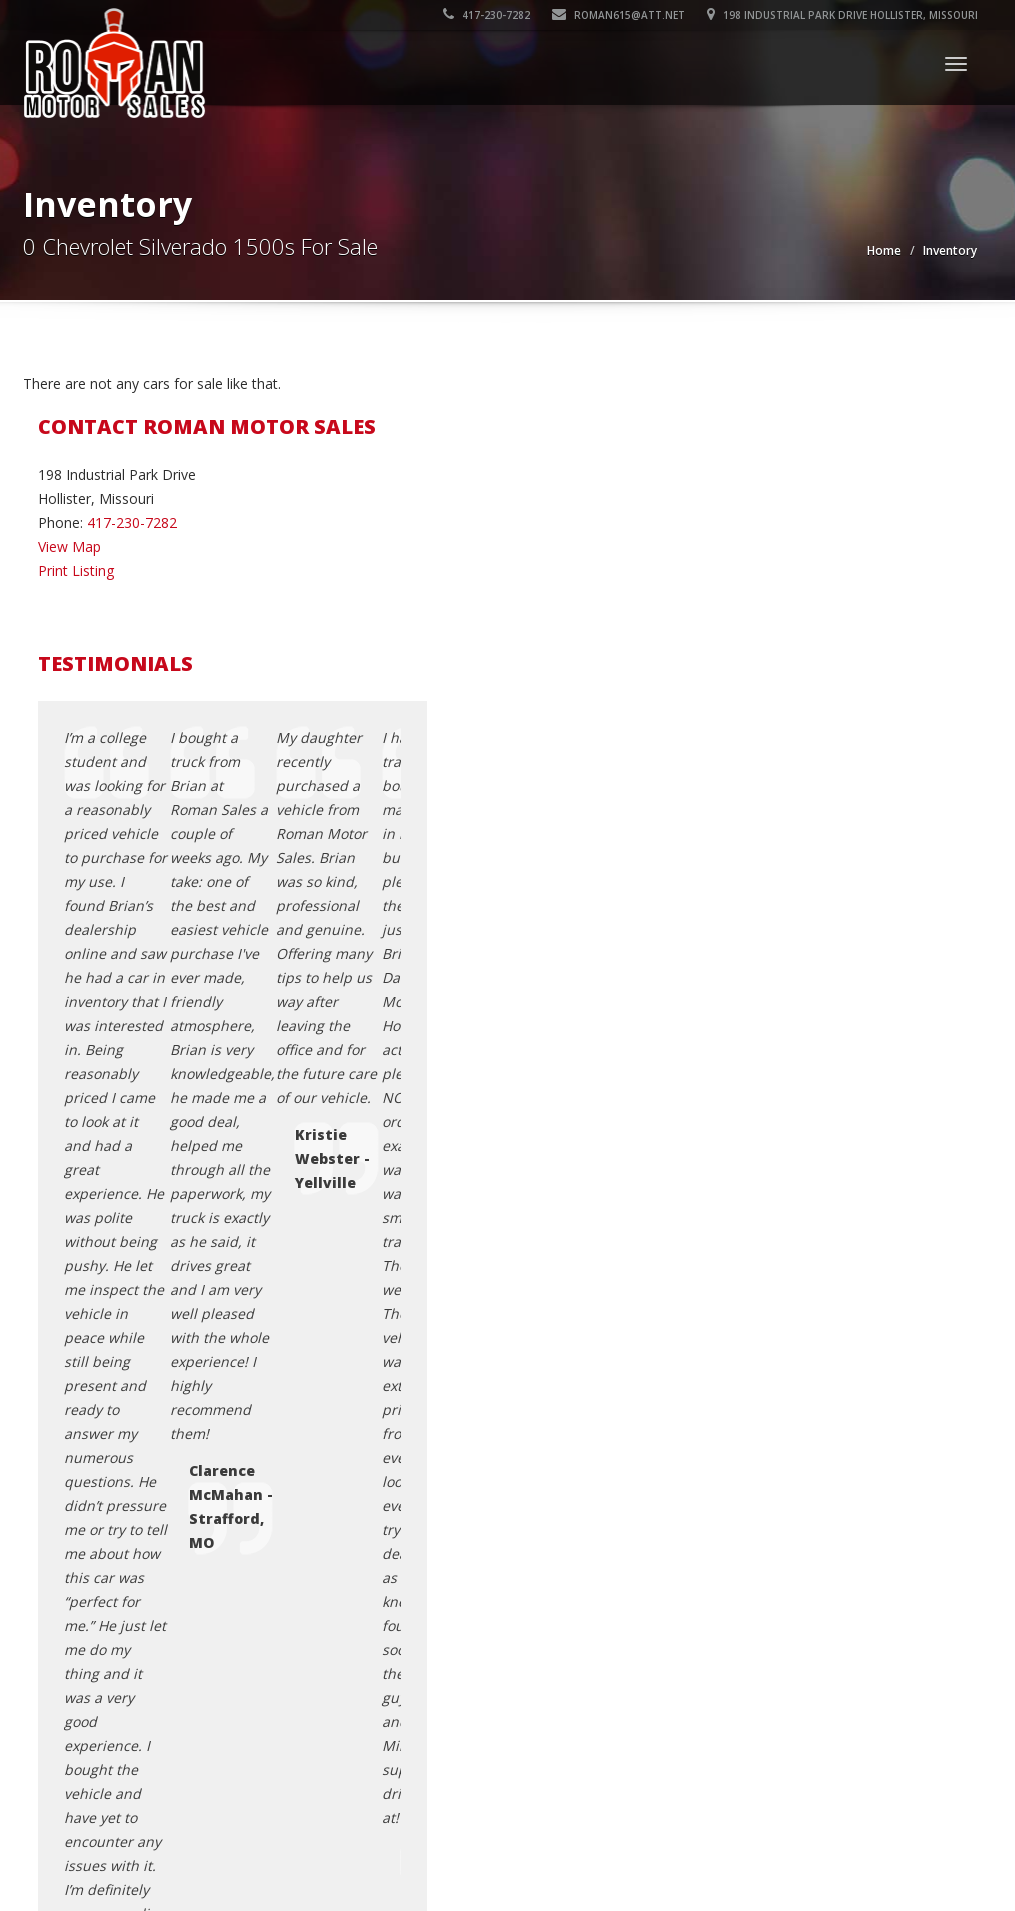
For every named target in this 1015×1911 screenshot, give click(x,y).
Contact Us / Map (796, 1394)
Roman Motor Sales (169, 1821)
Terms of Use (783, 1442)
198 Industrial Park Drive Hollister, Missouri (842, 15)
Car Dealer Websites (92, 1845)
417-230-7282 (486, 15)
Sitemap (765, 1490)
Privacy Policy (783, 1418)
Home (884, 250)
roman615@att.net (618, 15)
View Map (69, 546)
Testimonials (780, 1466)
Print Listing (76, 570)
